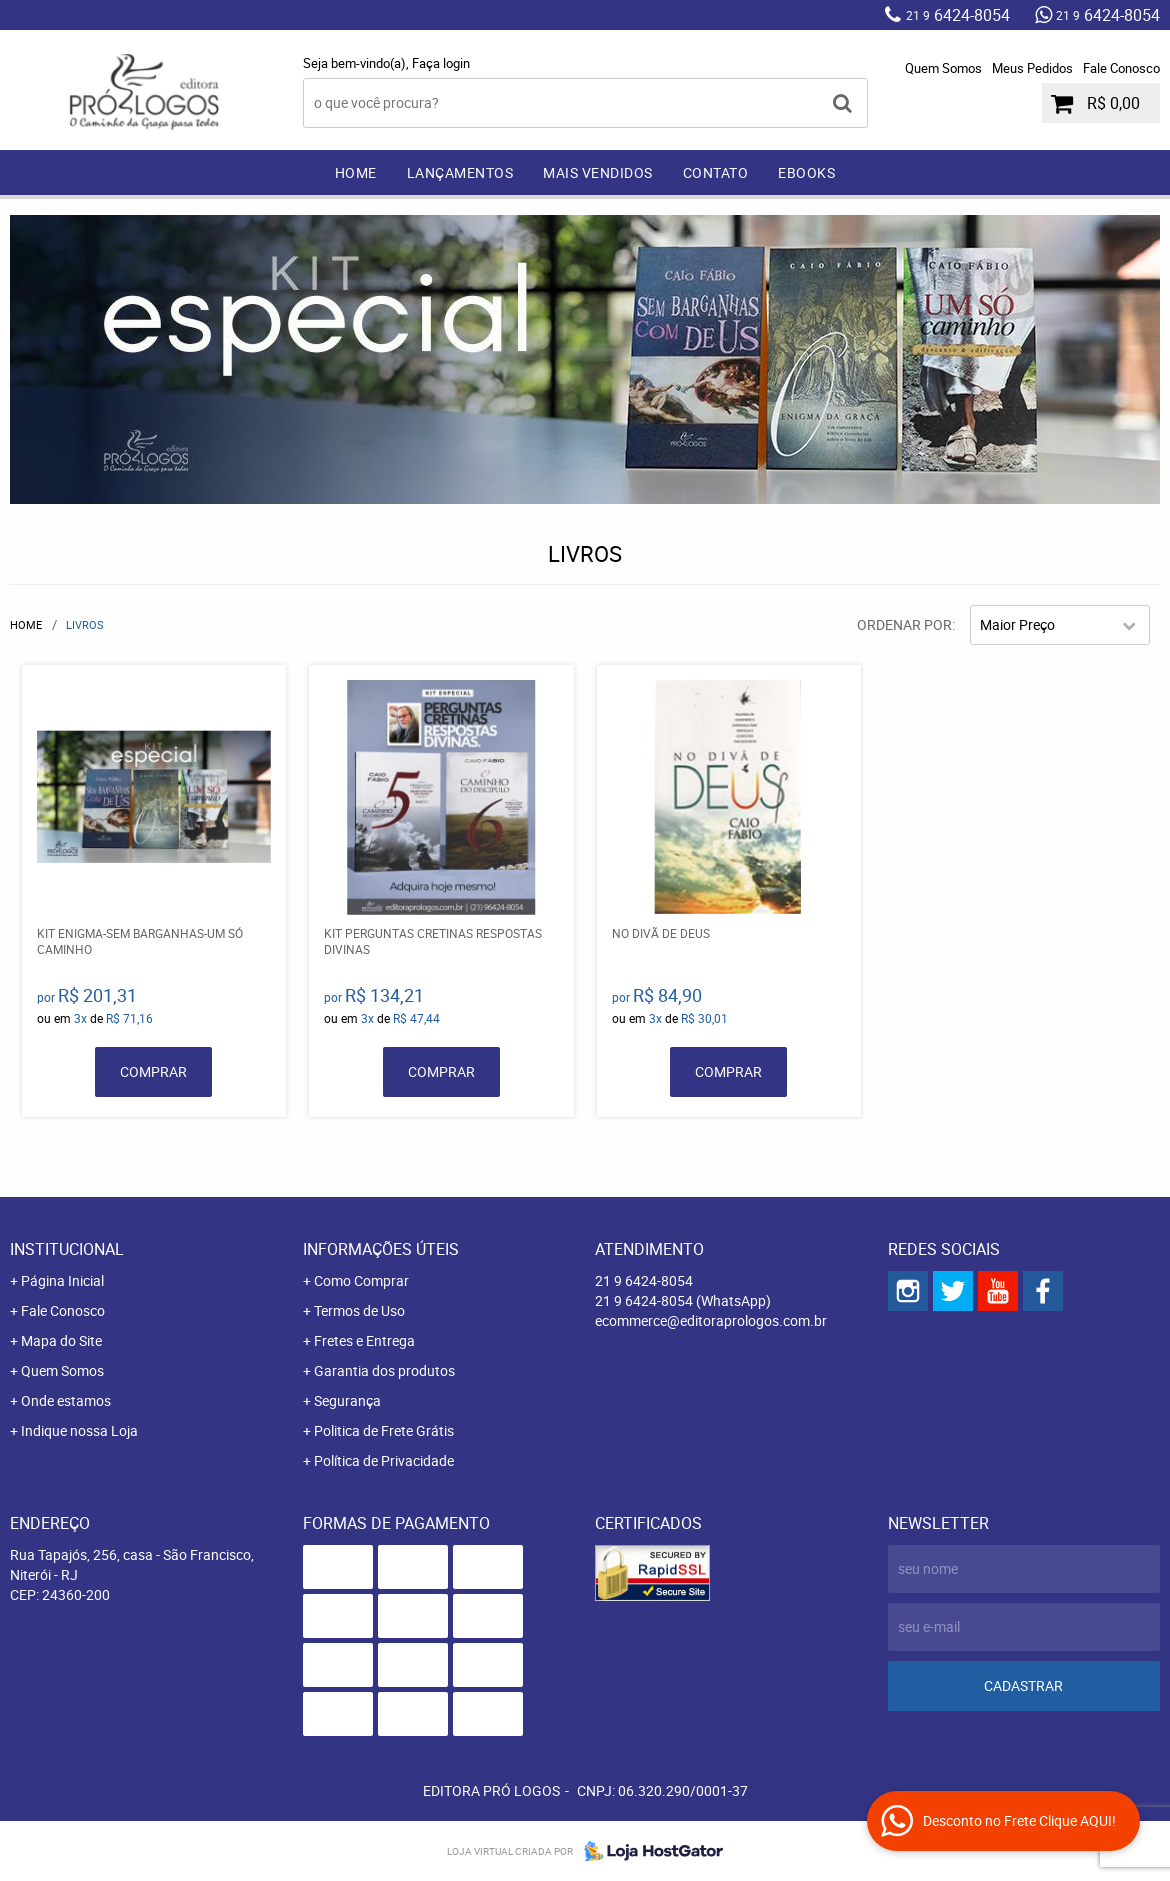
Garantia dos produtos (384, 1370)
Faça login (441, 63)
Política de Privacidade (384, 1460)
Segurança (347, 1400)
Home (356, 172)
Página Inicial (62, 1280)
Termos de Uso (359, 1310)
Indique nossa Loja (79, 1430)
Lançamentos (460, 172)
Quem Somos (943, 68)
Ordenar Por (904, 624)
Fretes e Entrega (364, 1340)
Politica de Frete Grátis (384, 1430)
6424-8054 (958, 15)
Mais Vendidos (598, 172)
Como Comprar (361, 1280)
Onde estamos (66, 1400)
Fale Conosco (1121, 68)
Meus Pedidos (1032, 68)
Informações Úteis (381, 1249)
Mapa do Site (61, 1340)
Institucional (67, 1249)
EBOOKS (806, 172)
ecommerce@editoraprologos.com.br (711, 1320)
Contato (716, 172)
